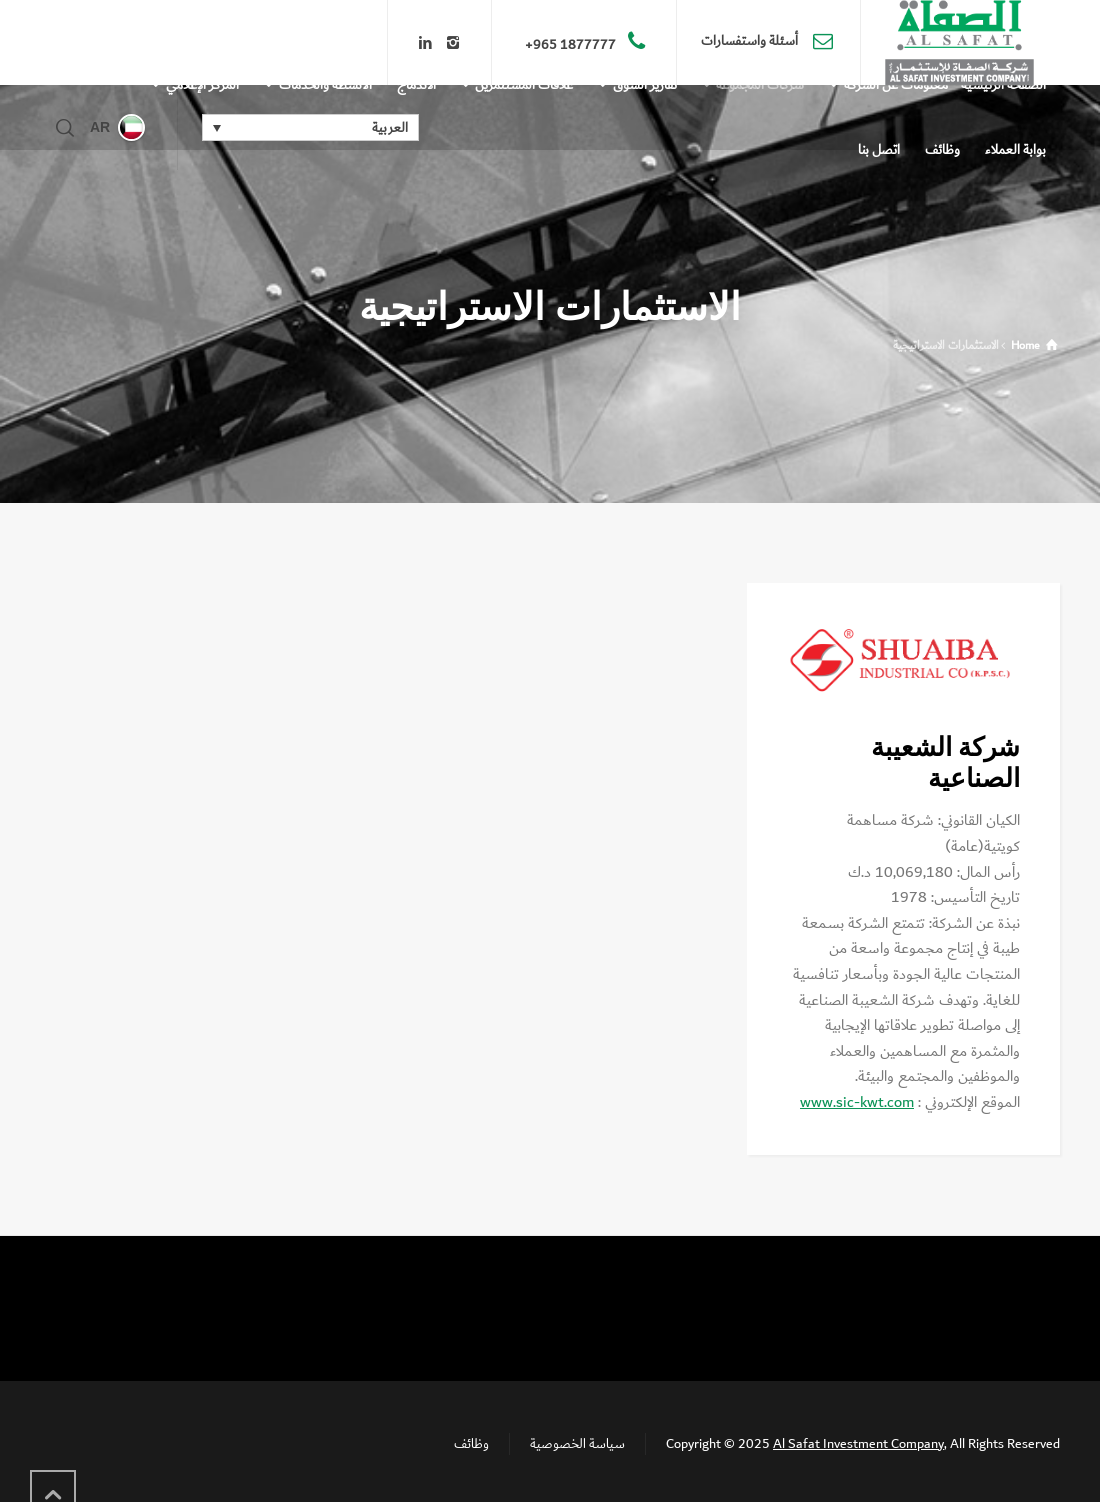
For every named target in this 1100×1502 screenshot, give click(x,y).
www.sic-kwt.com (857, 1102)
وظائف (471, 1444)
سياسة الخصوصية (577, 1444)
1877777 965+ (570, 45)
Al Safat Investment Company (858, 1444)
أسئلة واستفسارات (751, 42)
